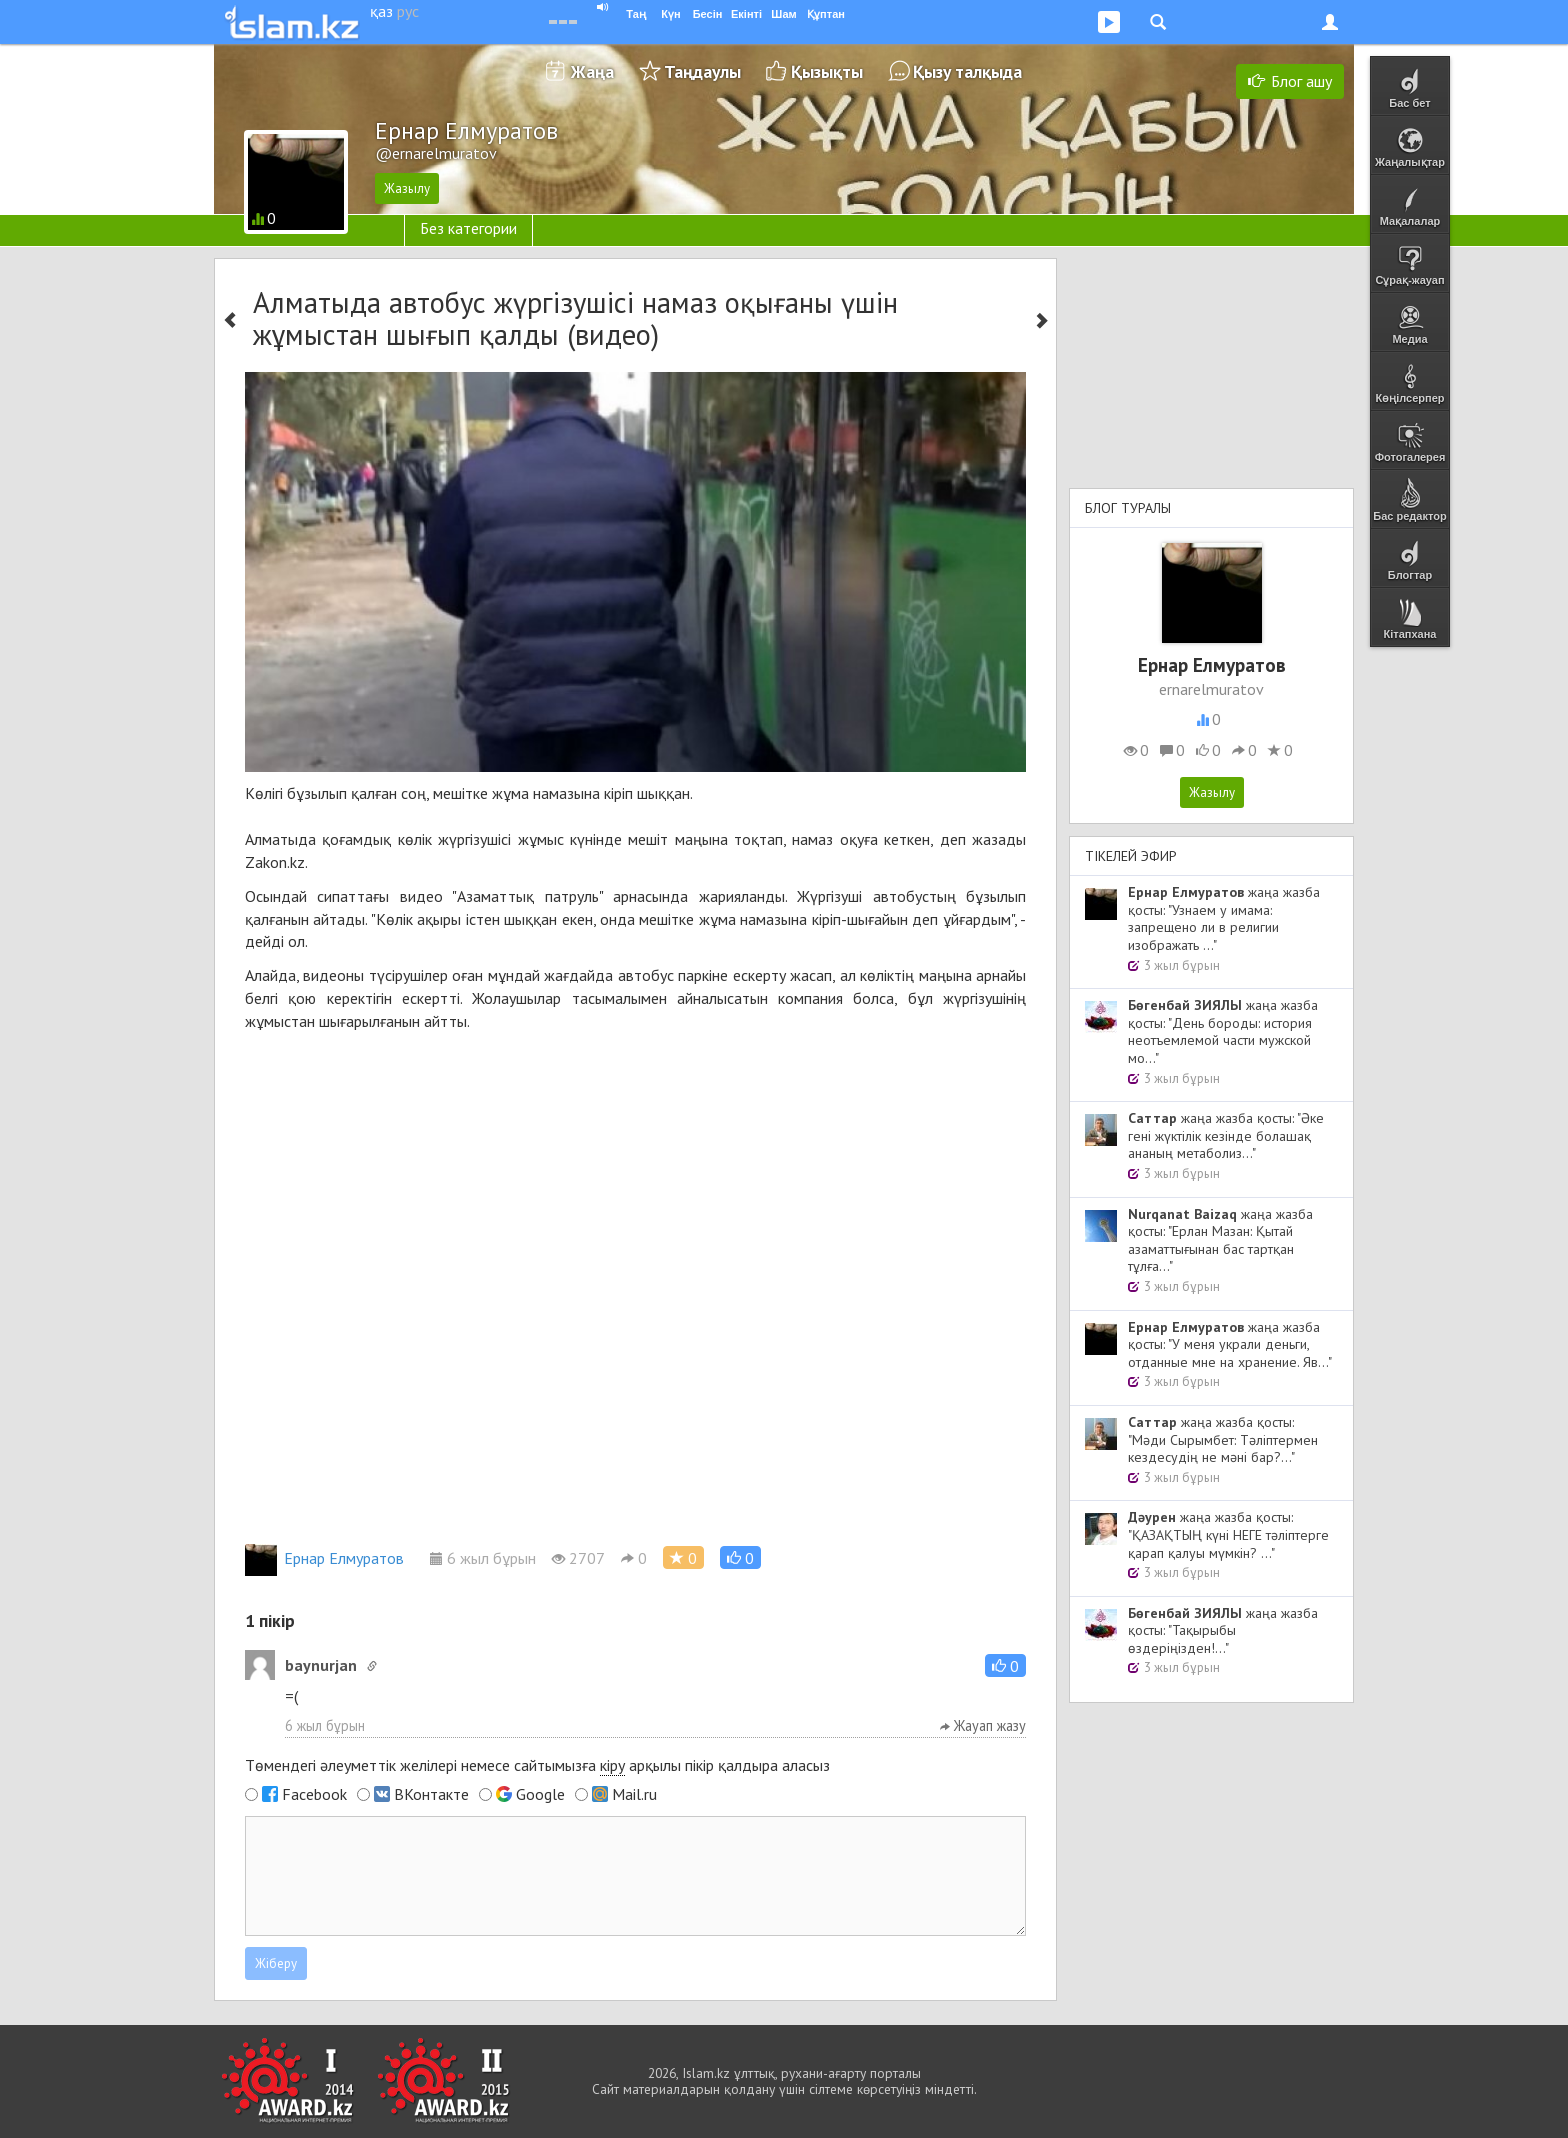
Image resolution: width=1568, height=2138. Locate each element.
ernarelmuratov (1211, 689)
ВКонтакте (431, 1794)
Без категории (468, 228)
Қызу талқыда (967, 71)
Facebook (314, 1794)
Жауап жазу (983, 1725)
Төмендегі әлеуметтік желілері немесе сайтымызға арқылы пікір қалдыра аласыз (537, 1765)
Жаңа (592, 71)
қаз (381, 11)
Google (540, 1794)
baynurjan (321, 1665)
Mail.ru (634, 1794)
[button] (740, 1557)
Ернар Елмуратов (324, 1558)
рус (408, 11)
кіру (612, 1765)
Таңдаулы (702, 71)
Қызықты (827, 71)
